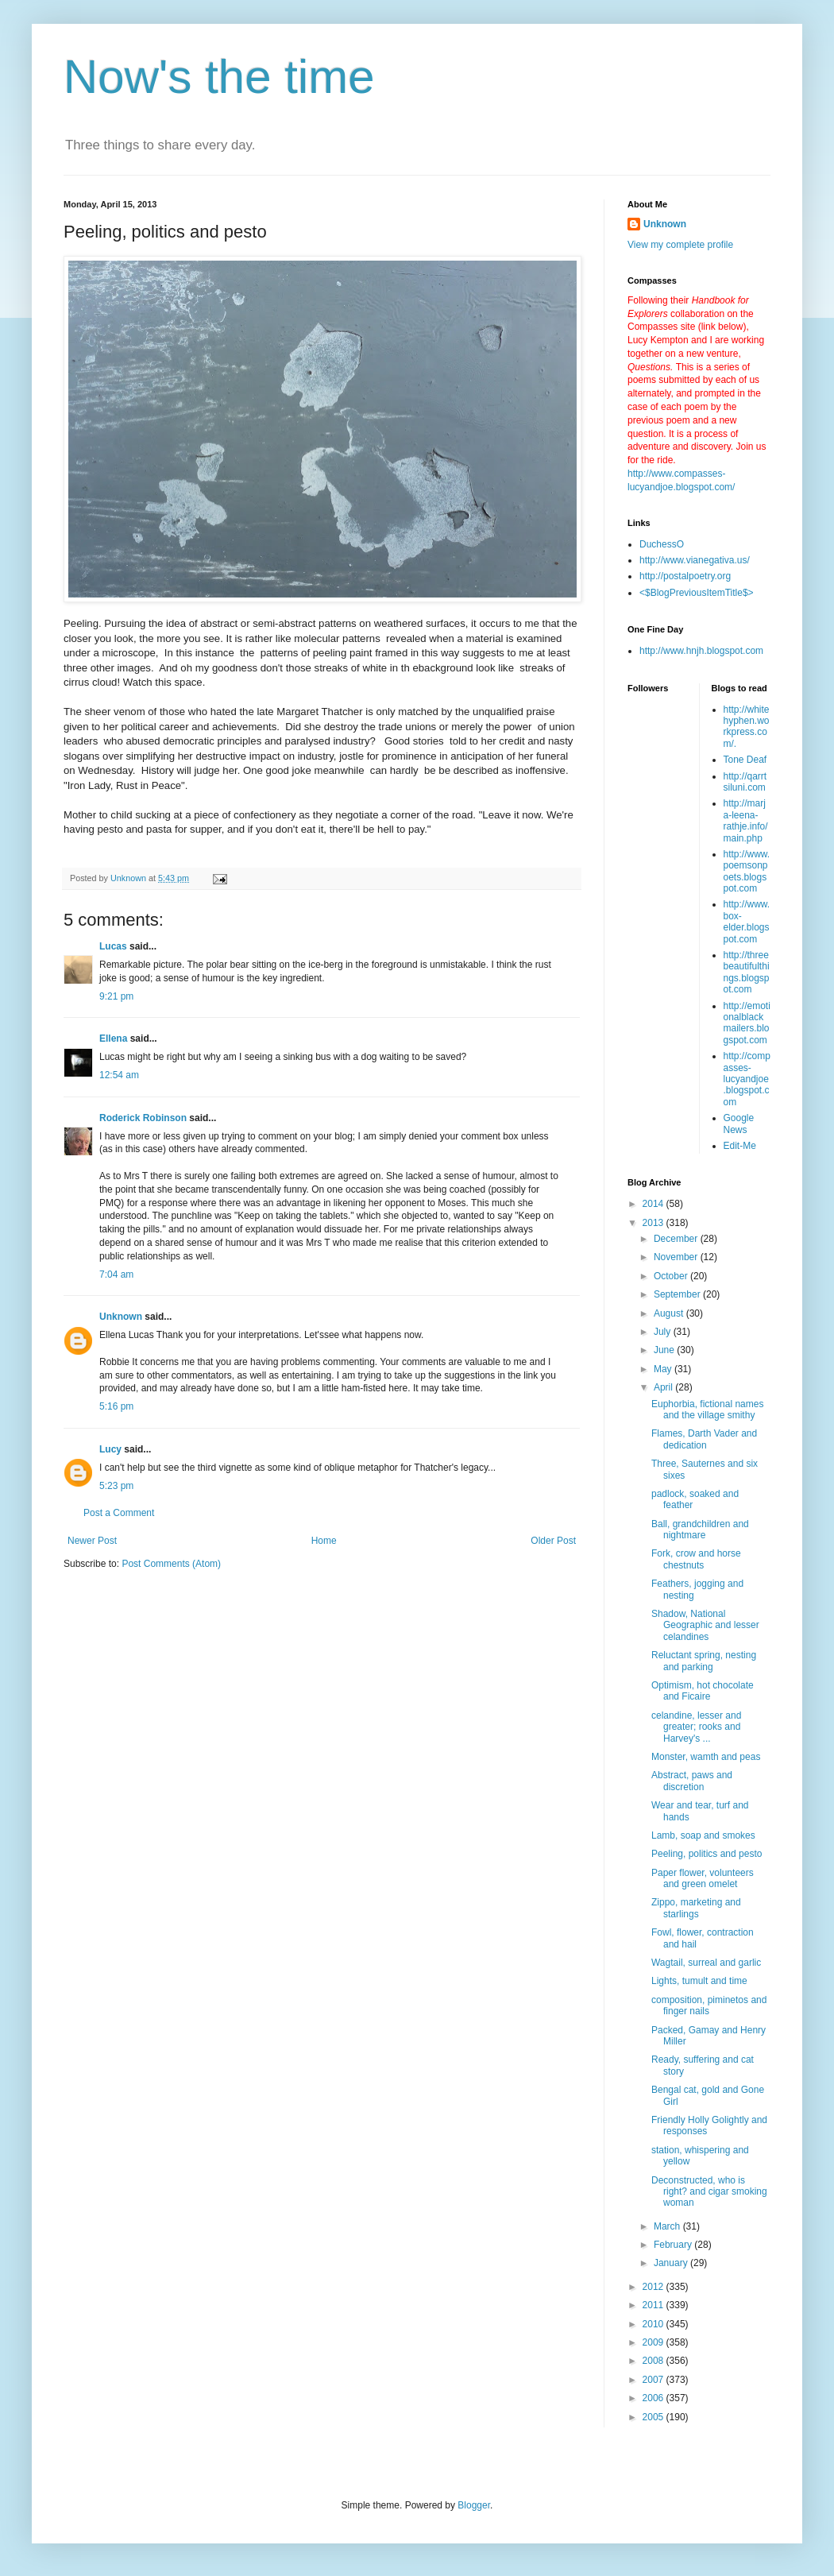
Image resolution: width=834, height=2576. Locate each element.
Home (324, 1540)
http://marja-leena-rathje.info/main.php (746, 820)
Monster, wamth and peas (705, 1756)
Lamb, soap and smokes (703, 1835)
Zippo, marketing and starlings (696, 1908)
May (664, 1369)
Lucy (110, 1449)
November (677, 1257)
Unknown (120, 1316)
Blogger (474, 2505)
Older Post (553, 1540)
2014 (654, 1203)
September (678, 1294)
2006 (654, 2398)
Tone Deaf (745, 759)
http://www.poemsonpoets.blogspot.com (747, 871)
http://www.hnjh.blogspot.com (701, 650)
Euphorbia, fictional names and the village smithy (707, 1409)
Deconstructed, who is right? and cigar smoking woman (709, 2192)
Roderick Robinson (143, 1118)
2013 (654, 1222)
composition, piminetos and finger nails (708, 2005)
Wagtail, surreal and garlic (706, 1962)
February (674, 2244)
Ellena (113, 1038)
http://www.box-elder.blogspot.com (747, 921)
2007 (654, 2379)
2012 (654, 2286)
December (677, 1238)
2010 (654, 2324)
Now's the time (219, 76)
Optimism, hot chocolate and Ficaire (702, 1691)
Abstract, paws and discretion (691, 1781)
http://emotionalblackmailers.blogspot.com (747, 1023)
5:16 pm (116, 1406)
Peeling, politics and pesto (706, 1853)
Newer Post (92, 1540)
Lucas (113, 946)
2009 (654, 2342)
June (665, 1350)
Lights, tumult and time (699, 1980)
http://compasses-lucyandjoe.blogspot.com (747, 1079)
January (672, 2263)
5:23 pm (116, 1485)
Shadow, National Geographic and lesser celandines (705, 1625)
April (664, 1387)
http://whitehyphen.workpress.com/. (747, 726)
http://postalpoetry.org (685, 576)
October (672, 1276)
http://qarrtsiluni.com (745, 782)
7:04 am (116, 1274)
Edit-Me (740, 1145)
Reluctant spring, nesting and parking (703, 1661)
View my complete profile (680, 244)
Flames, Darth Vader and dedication (704, 1439)
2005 (654, 2417)
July (664, 1331)
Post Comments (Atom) (171, 1563)
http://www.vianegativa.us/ (694, 560)
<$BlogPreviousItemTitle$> (696, 592)
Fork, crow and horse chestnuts (696, 1559)
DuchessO (661, 544)
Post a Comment (118, 1512)
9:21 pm (116, 996)
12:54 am (119, 1075)
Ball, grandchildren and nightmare (700, 1529)
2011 (654, 2305)
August (670, 1313)
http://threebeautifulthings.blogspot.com (747, 972)
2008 (654, 2360)
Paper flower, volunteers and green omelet (702, 1878)
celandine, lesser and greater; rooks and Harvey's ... (696, 1727)
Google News (739, 1123)
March (668, 2226)
